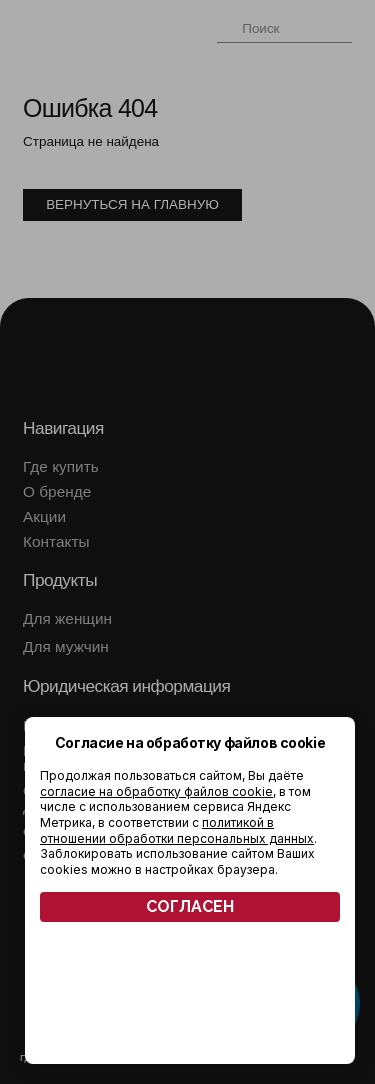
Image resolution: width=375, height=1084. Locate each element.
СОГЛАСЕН (190, 906)
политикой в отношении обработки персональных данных (177, 830)
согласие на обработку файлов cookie (156, 791)
